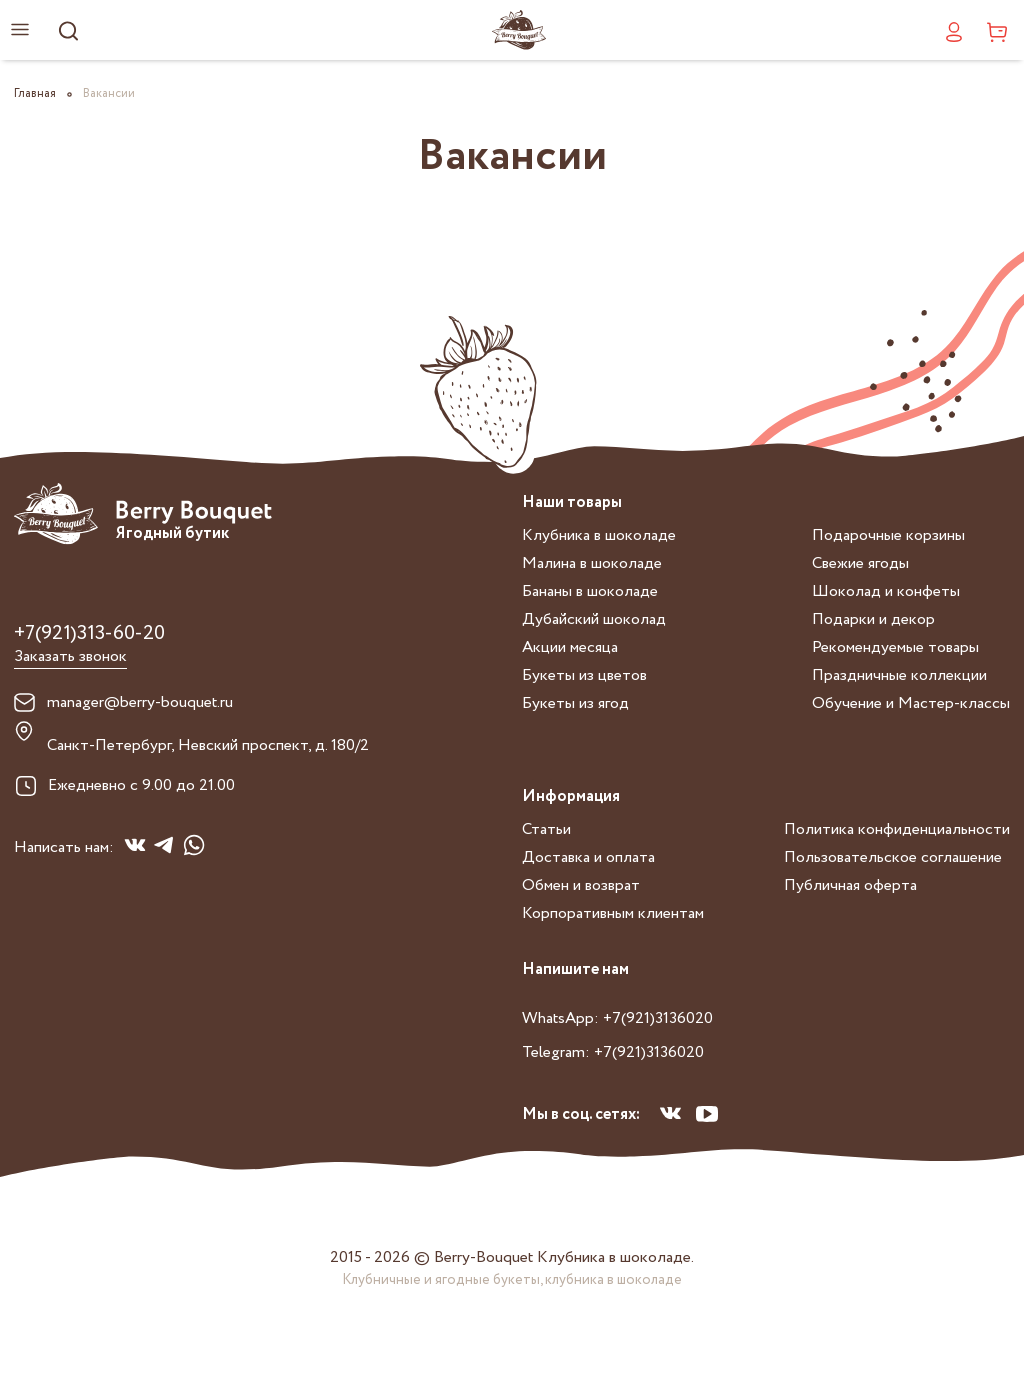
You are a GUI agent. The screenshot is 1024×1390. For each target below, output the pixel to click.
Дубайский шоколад (594, 619)
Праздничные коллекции (899, 675)
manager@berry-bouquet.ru (140, 703)
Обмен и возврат (581, 885)
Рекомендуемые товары (895, 647)
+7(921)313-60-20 (89, 633)
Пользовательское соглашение (893, 857)
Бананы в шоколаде (590, 591)
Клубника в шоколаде (599, 535)
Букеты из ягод (575, 703)
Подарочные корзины (888, 535)
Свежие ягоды (860, 563)
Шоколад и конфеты (886, 591)
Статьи (546, 829)
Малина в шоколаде (592, 563)
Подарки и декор (873, 619)
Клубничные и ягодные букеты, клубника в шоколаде (512, 1280)
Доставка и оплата (588, 857)
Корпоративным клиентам (613, 913)
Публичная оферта (850, 885)
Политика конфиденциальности (897, 829)
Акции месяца (570, 647)
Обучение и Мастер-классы (911, 703)
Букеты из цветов (584, 675)
